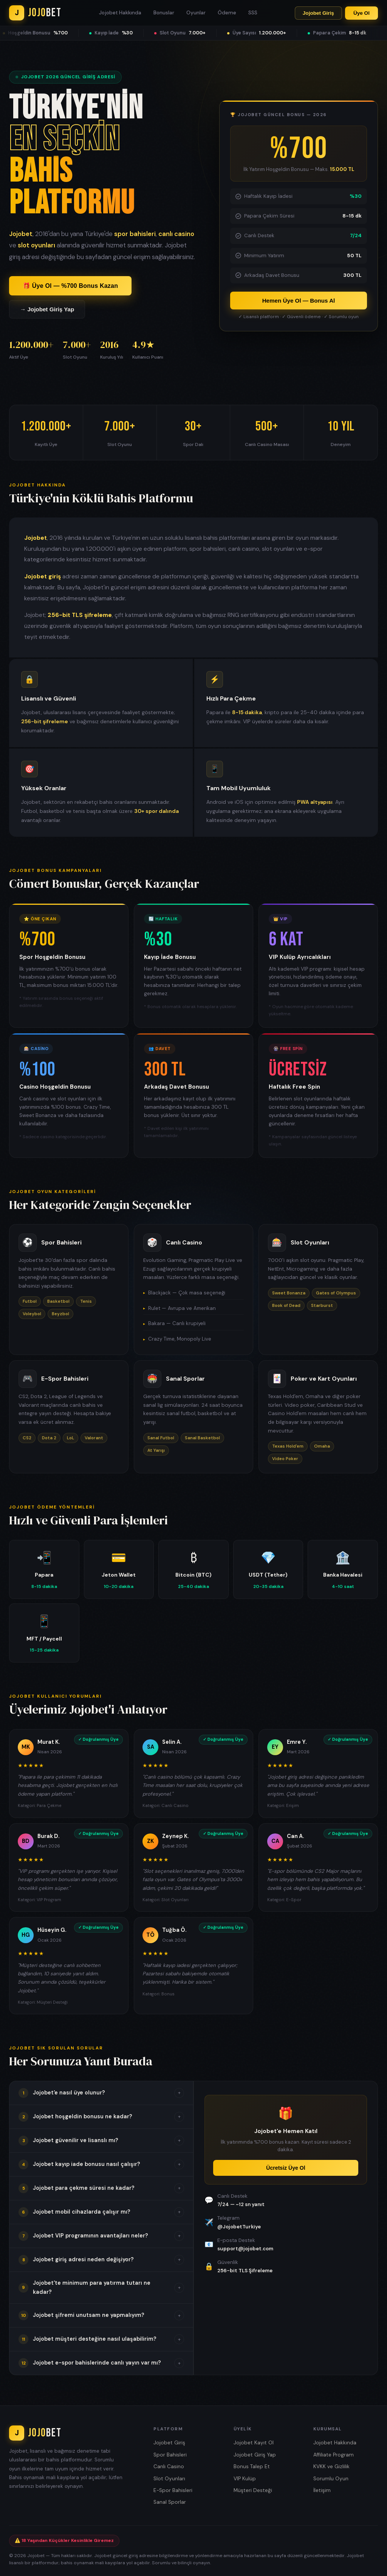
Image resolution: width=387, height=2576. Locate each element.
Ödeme (227, 12)
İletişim (322, 2490)
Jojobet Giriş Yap (255, 2455)
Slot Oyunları (169, 2478)
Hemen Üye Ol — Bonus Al (298, 300)
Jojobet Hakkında (120, 12)
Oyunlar (196, 12)
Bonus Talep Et (252, 2466)
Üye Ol (361, 13)
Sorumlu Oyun (330, 2478)
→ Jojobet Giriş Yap (47, 309)
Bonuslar (163, 12)
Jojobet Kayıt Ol (254, 2442)
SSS (252, 12)
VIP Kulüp (245, 2478)
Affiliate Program (333, 2455)
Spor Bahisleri (170, 2455)
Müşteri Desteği (253, 2490)
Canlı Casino (168, 2466)
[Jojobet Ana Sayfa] (35, 12)
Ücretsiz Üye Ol (285, 2168)
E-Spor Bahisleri (172, 2490)
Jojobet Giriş (318, 13)
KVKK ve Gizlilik (331, 2466)
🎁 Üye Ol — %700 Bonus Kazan (70, 286)
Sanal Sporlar (169, 2502)
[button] (101, 2093)
